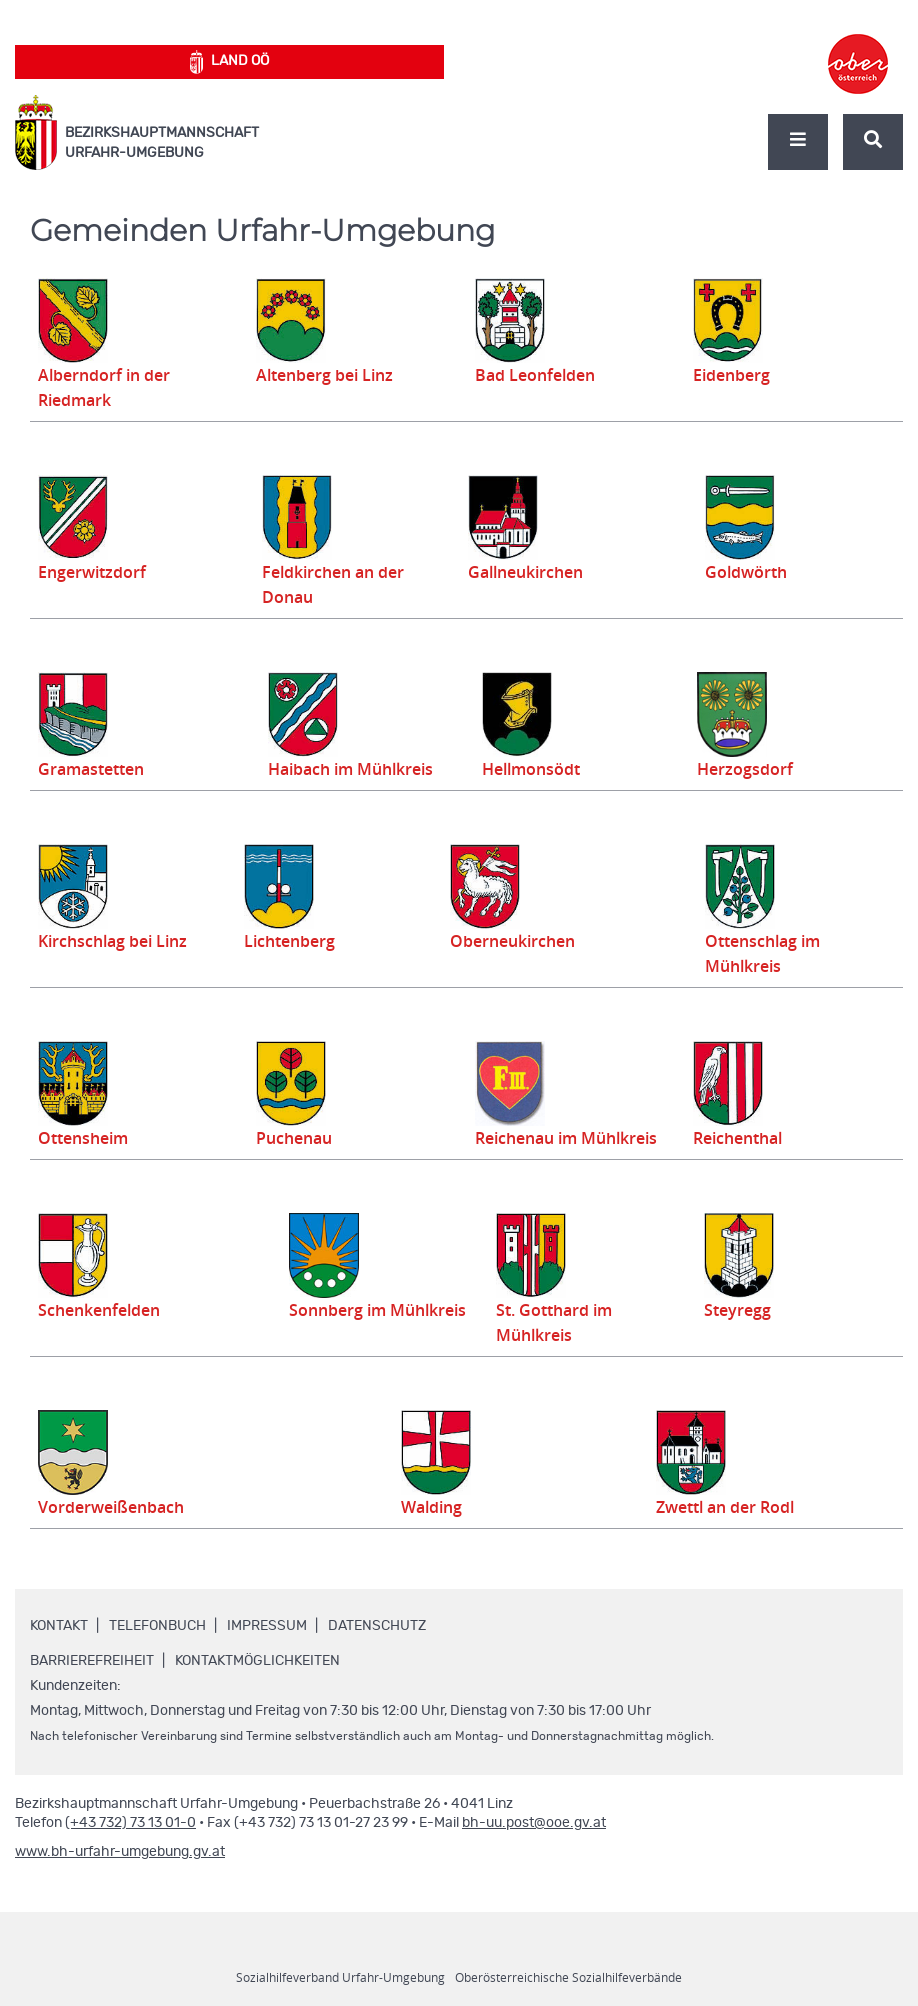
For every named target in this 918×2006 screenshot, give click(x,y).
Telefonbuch (157, 1626)
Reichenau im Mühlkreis (573, 1138)
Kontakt (59, 1626)
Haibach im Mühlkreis (365, 769)
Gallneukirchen (527, 572)
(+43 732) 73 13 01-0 (130, 1823)
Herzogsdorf (752, 769)
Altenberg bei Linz (330, 375)
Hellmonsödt (535, 769)
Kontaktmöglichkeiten (257, 1661)
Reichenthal (740, 1138)
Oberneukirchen (508, 941)
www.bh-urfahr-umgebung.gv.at (120, 1852)
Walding (448, 1507)
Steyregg (743, 1310)
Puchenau (297, 1138)
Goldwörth (755, 572)
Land (229, 62)
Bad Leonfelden (539, 375)
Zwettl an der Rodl (738, 1507)
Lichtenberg (288, 941)
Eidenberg (734, 375)
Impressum (267, 1626)
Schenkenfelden (104, 1310)
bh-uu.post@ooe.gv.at (534, 1823)
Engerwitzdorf (95, 572)
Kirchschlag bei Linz (118, 941)
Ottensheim (87, 1138)
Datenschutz (377, 1626)
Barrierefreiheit (92, 1661)
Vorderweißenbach (116, 1507)
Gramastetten (95, 769)
